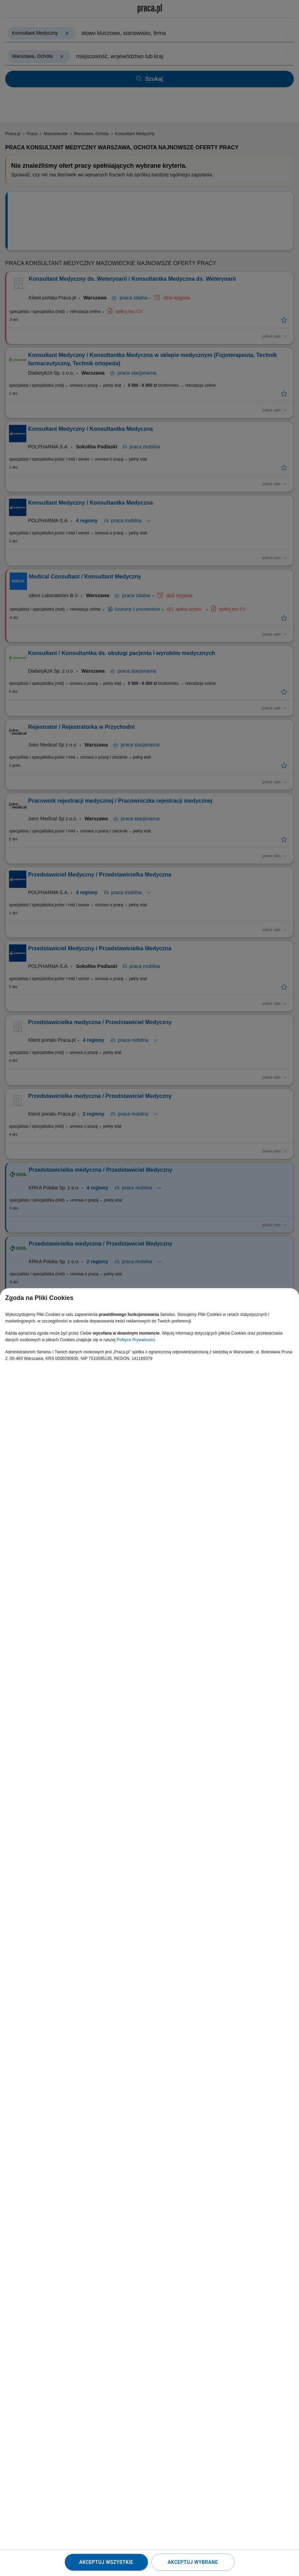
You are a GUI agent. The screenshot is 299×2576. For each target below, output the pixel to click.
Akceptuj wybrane (193, 2562)
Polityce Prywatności (136, 1339)
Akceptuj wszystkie (106, 2562)
